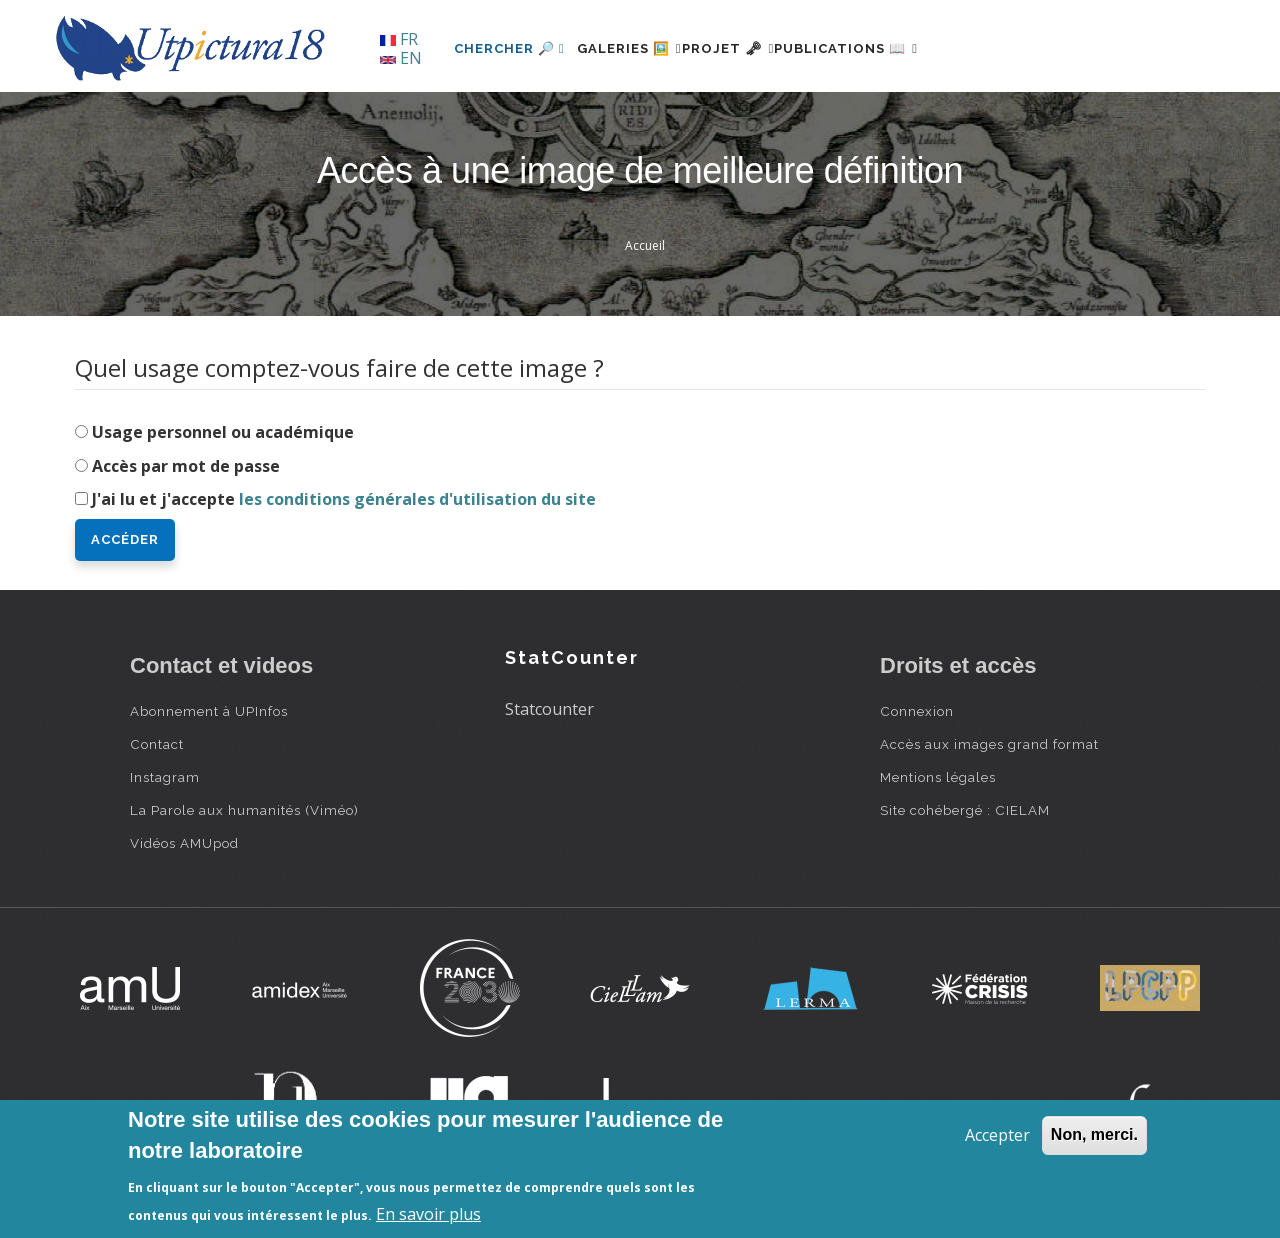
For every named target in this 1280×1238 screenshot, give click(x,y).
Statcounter (549, 709)
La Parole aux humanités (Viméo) (244, 810)
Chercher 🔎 (509, 48)
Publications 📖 (906, 48)
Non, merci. (1094, 1134)
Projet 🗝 (764, 48)
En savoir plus (428, 1214)
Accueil (645, 245)
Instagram (165, 777)
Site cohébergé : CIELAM (965, 810)
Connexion (917, 711)
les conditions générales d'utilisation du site (417, 499)
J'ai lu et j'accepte (344, 499)
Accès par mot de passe (186, 466)
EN (401, 58)
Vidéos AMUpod (184, 843)
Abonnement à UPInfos (209, 711)
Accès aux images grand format (989, 744)
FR (399, 39)
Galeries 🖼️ (641, 48)
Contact (157, 744)
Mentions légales (938, 777)
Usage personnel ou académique (223, 432)
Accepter (997, 1135)
